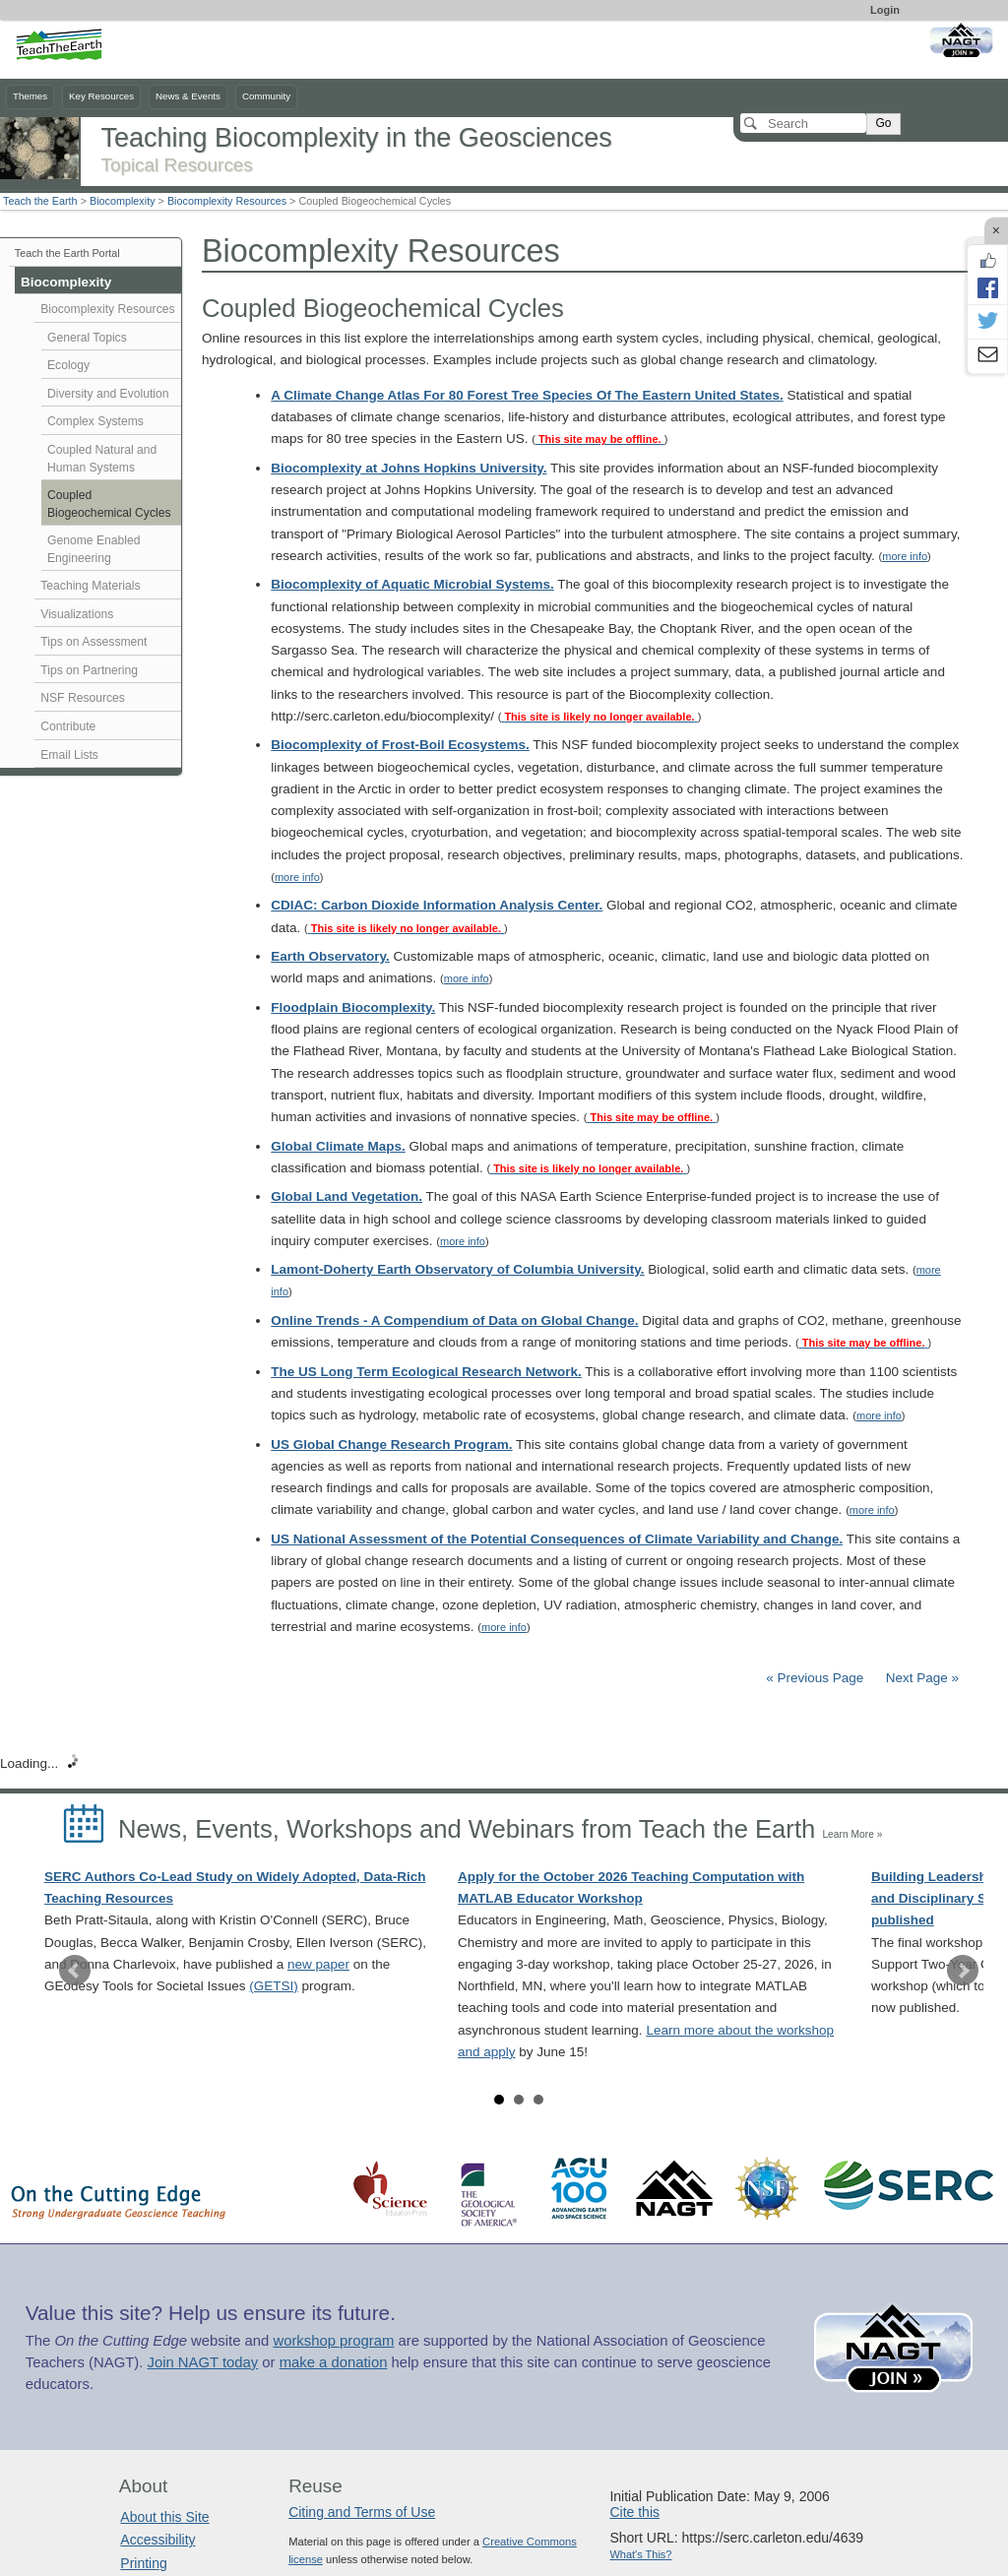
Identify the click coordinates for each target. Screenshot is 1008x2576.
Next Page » (920, 1677)
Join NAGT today (202, 2362)
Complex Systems (95, 421)
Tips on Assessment (93, 642)
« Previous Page (814, 1677)
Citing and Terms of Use (361, 2512)
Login (885, 10)
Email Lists (69, 755)
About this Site (164, 2517)
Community (266, 96)
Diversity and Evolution (108, 394)
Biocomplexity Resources (226, 201)
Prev (75, 1970)
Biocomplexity (123, 201)
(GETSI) (273, 1986)
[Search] (803, 123)
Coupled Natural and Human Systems (102, 458)
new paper (318, 1964)
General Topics (87, 338)
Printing (143, 2563)
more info (904, 556)
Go (883, 123)
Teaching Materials (90, 586)
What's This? (640, 2554)
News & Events (188, 96)
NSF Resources (82, 698)
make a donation (334, 2362)
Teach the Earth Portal (67, 253)
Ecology (68, 365)
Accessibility (157, 2539)
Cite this (634, 2512)
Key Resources (101, 96)
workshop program (333, 2341)
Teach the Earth (40, 201)
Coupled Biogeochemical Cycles (109, 504)
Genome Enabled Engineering (94, 549)
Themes (30, 96)
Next (962, 1970)
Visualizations (76, 614)
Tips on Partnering (89, 670)
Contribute (67, 726)
